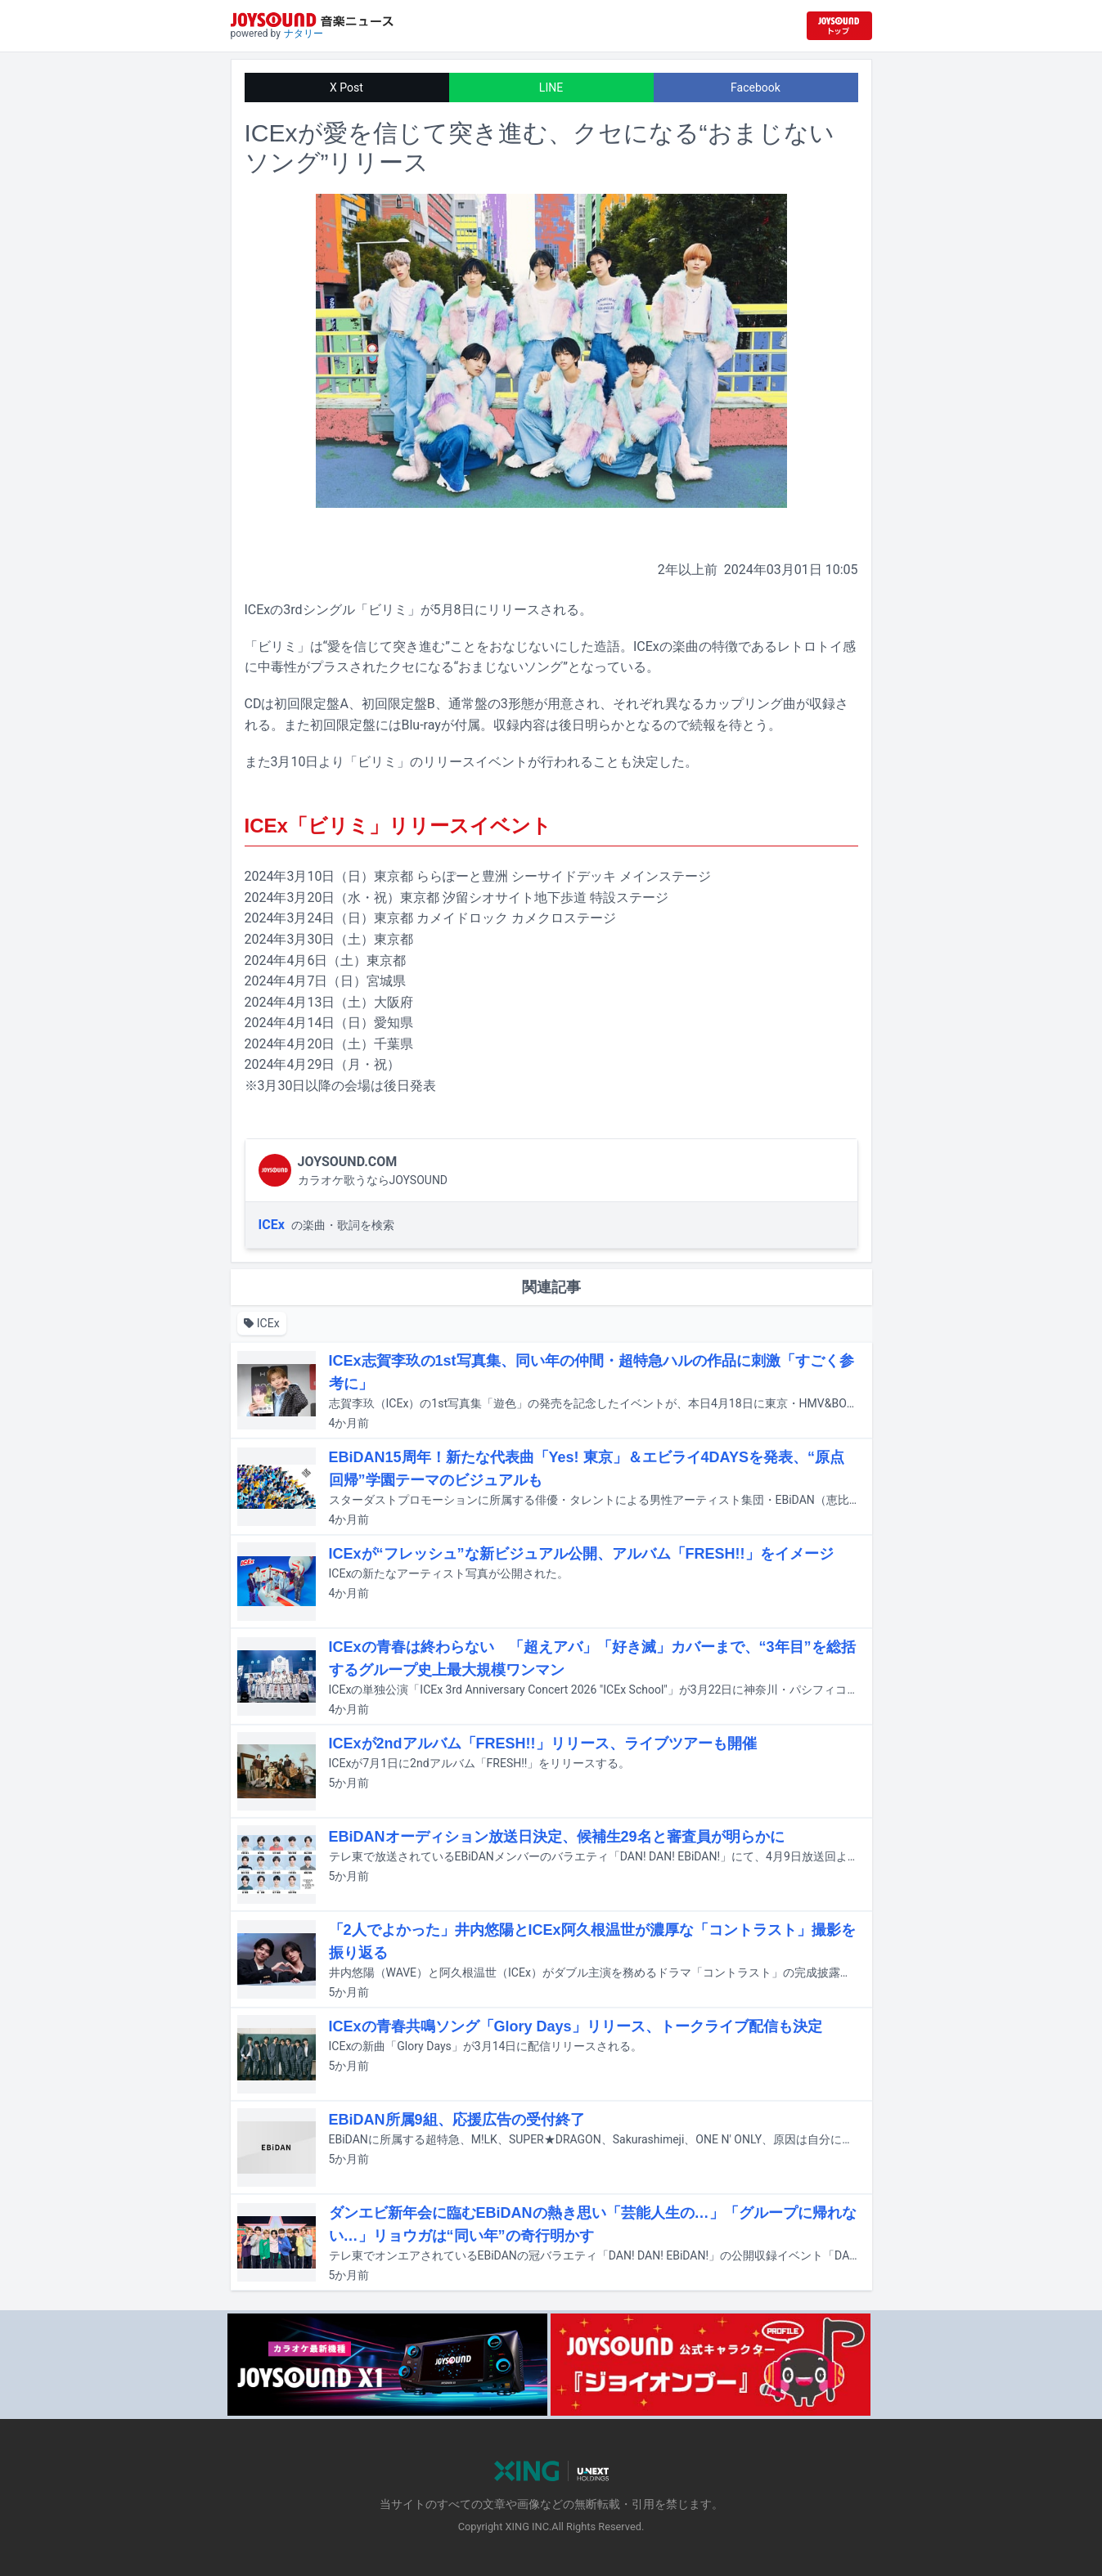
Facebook (755, 87)
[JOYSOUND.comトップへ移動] (839, 25)
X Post (346, 87)
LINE (551, 87)
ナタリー (303, 33)
